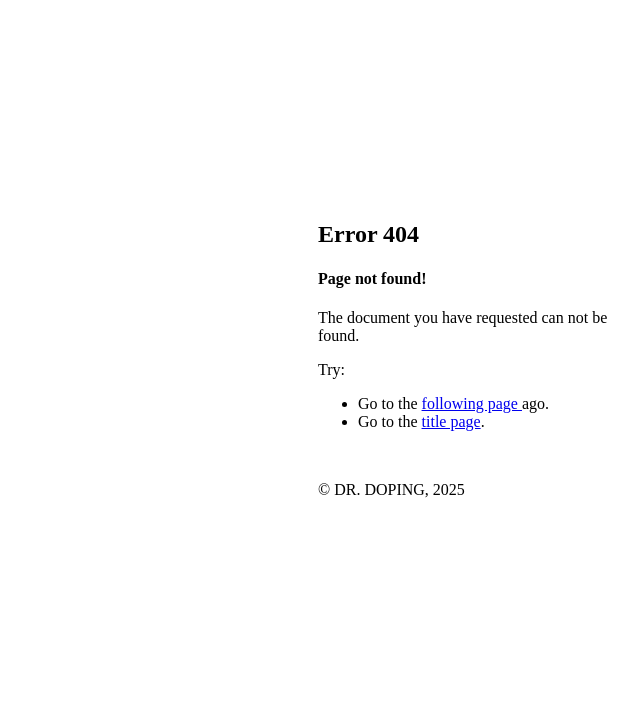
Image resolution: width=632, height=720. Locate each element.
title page (451, 421)
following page (472, 403)
